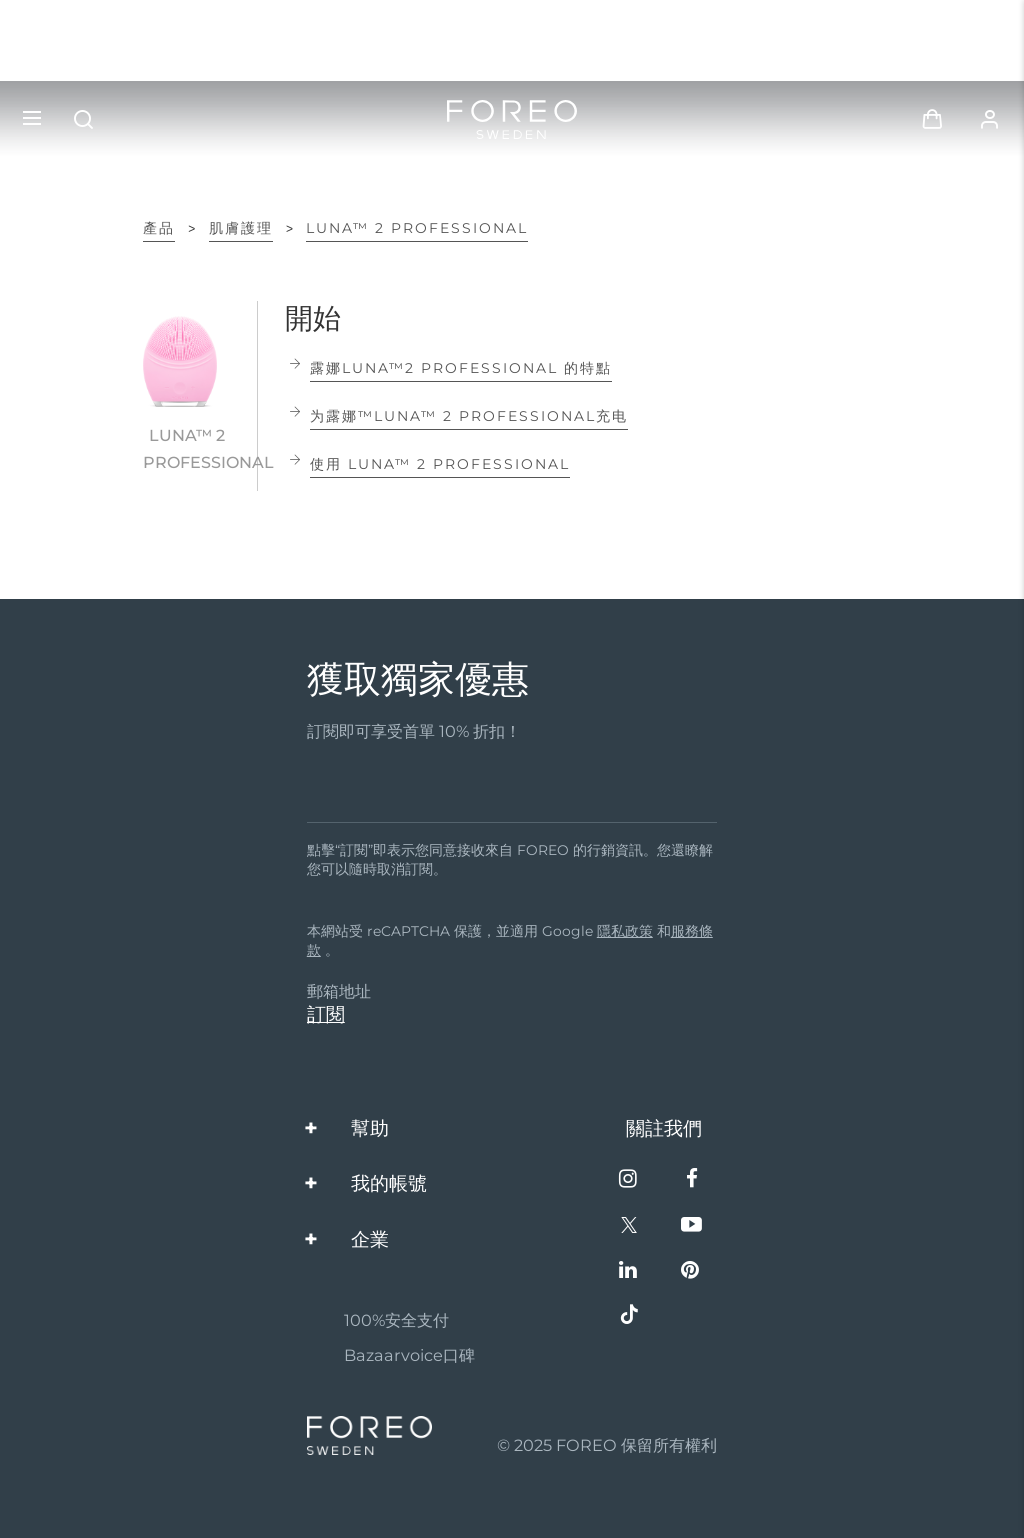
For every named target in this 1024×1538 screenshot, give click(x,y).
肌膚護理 (241, 228)
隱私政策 (625, 931)
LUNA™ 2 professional (417, 228)
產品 (159, 228)
